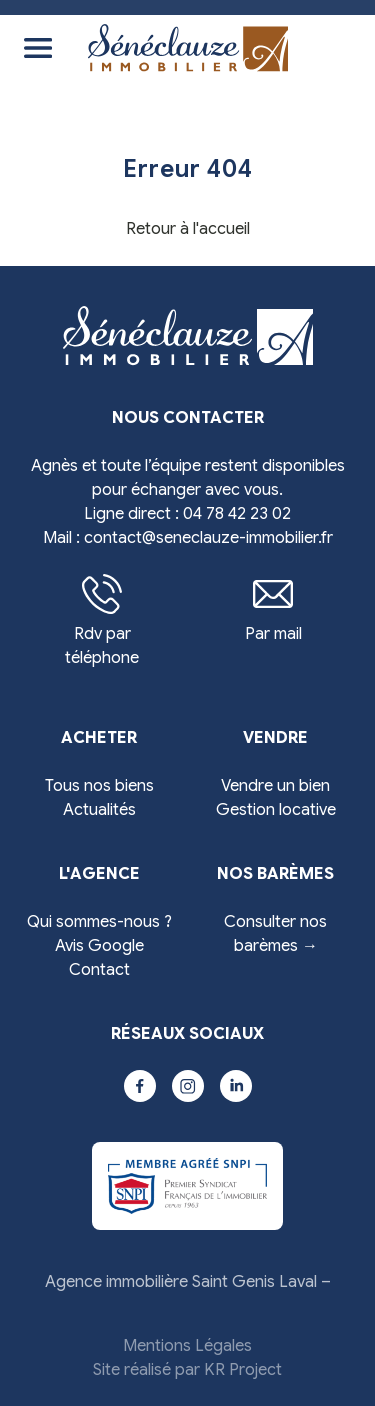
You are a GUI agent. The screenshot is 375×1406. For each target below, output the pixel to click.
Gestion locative (276, 810)
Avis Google (99, 946)
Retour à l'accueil (188, 229)
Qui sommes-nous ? (99, 922)
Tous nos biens (99, 786)
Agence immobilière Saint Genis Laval (181, 1282)
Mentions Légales (187, 1346)
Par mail (273, 609)
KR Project (243, 1370)
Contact (99, 970)
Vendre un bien (275, 786)
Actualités (99, 810)
